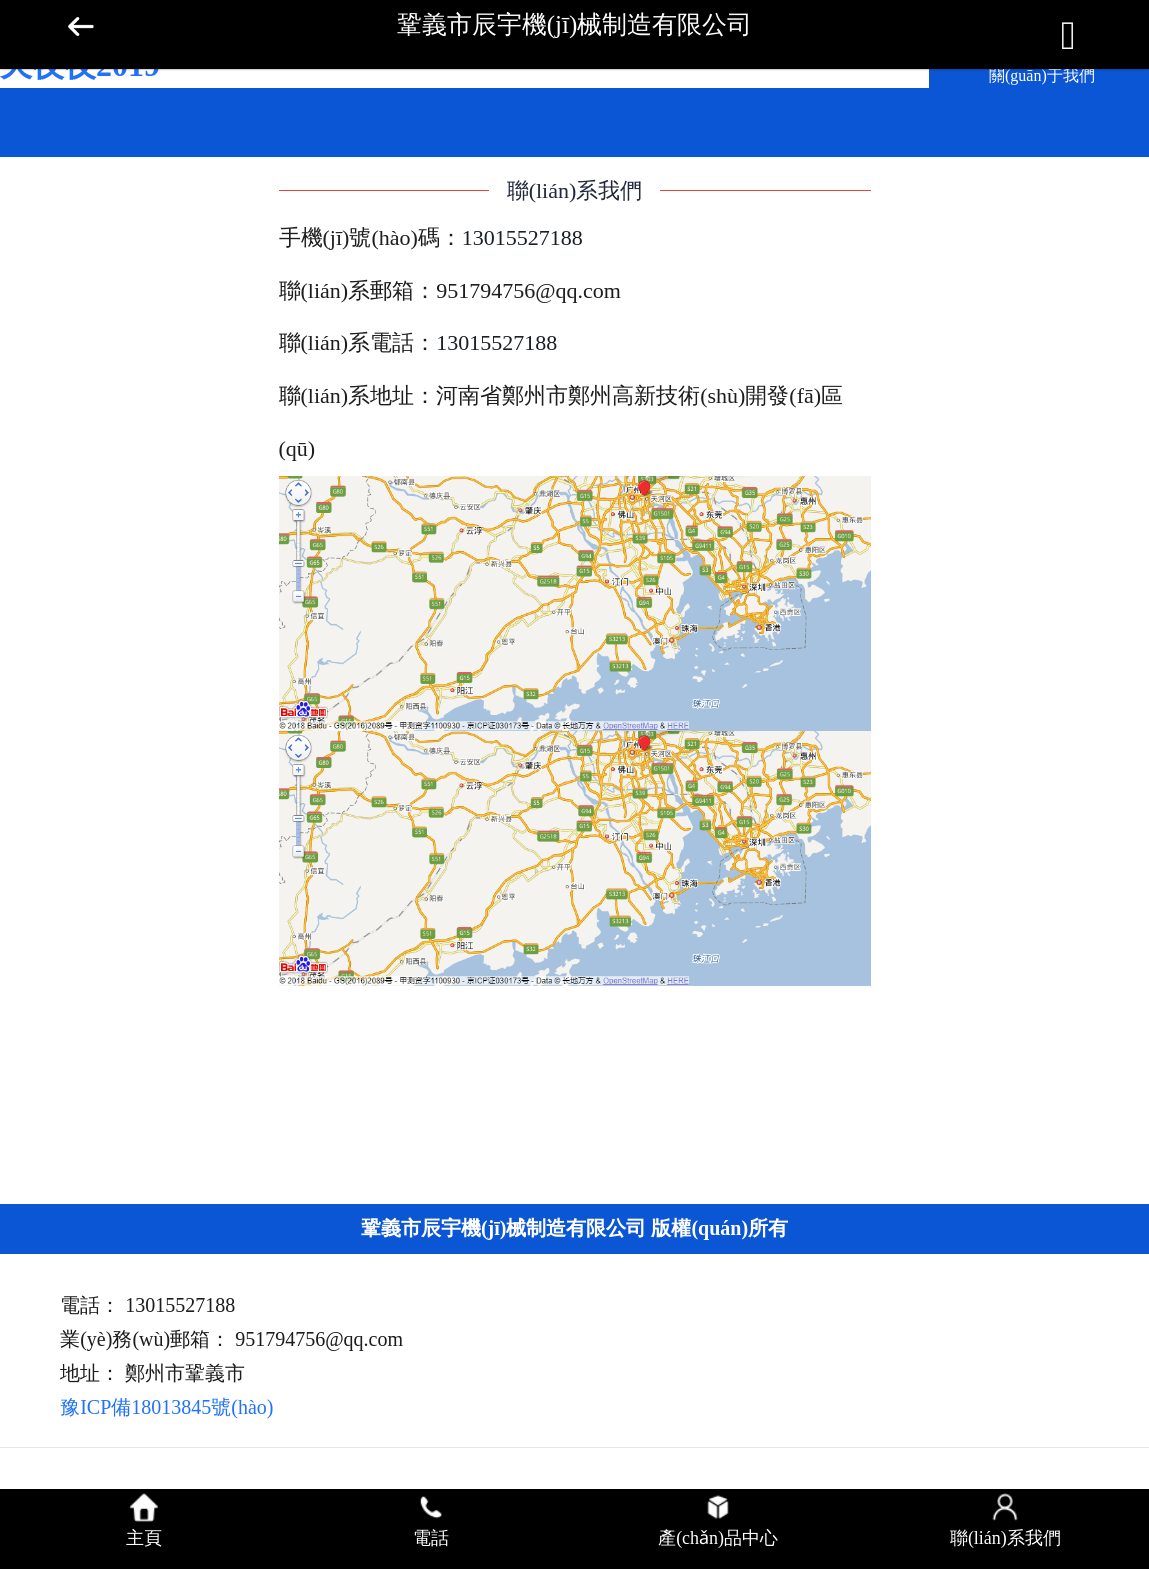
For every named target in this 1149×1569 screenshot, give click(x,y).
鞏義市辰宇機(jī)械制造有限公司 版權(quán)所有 (574, 1228)
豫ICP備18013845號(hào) (166, 1407)
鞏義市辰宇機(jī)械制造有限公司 (575, 24)
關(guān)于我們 (1042, 75)
